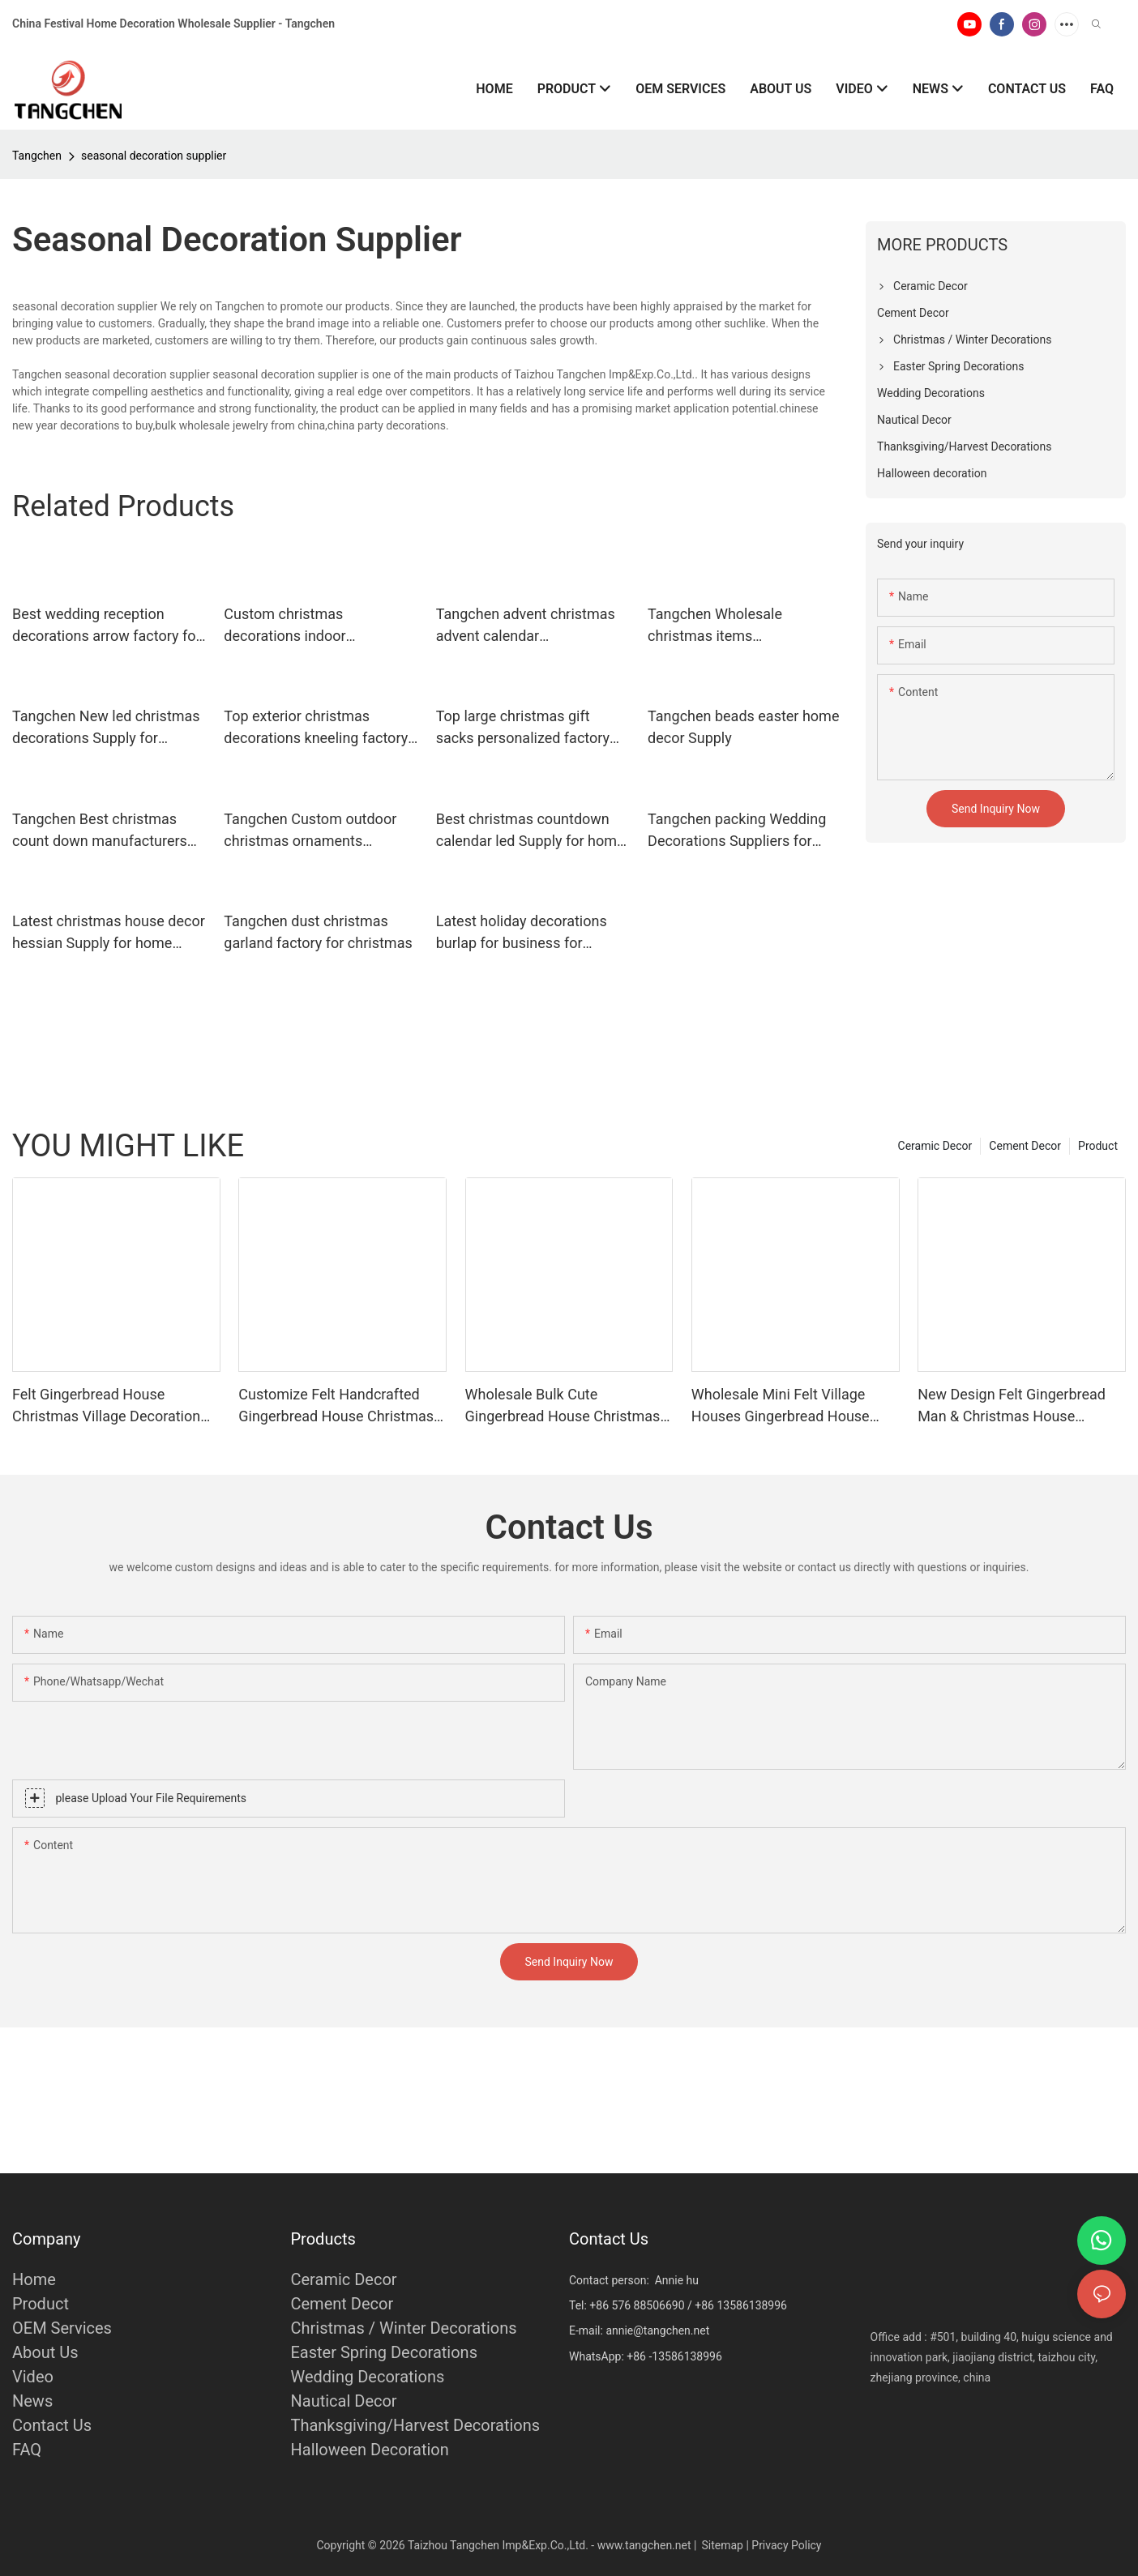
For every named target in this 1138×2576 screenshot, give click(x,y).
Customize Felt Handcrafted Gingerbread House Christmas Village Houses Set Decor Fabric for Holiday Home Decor (342, 1406)
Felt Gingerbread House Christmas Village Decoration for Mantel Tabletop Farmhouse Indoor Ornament (114, 1406)
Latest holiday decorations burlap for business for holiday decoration (521, 933)
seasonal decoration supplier (153, 155)
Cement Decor (1025, 1145)
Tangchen (37, 155)
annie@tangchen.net (657, 2330)
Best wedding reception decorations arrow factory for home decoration (106, 626)
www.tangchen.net (644, 2545)
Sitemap (721, 2545)
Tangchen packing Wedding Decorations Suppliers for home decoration (737, 831)
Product (1098, 1145)
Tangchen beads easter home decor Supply (743, 726)
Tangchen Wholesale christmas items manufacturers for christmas (740, 626)
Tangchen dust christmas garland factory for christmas (318, 931)
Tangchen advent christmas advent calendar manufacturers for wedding (525, 626)
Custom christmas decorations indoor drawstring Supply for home (313, 626)
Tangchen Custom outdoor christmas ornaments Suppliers (310, 831)
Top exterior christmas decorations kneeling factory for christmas (316, 728)
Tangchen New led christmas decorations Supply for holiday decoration (106, 728)
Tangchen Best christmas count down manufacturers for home (99, 831)
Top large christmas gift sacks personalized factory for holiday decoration (523, 728)
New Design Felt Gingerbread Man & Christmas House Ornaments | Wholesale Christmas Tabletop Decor (1012, 1406)
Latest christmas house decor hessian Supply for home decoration (108, 933)
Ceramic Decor (935, 1145)
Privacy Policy (786, 2545)
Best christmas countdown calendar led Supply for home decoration (530, 831)
